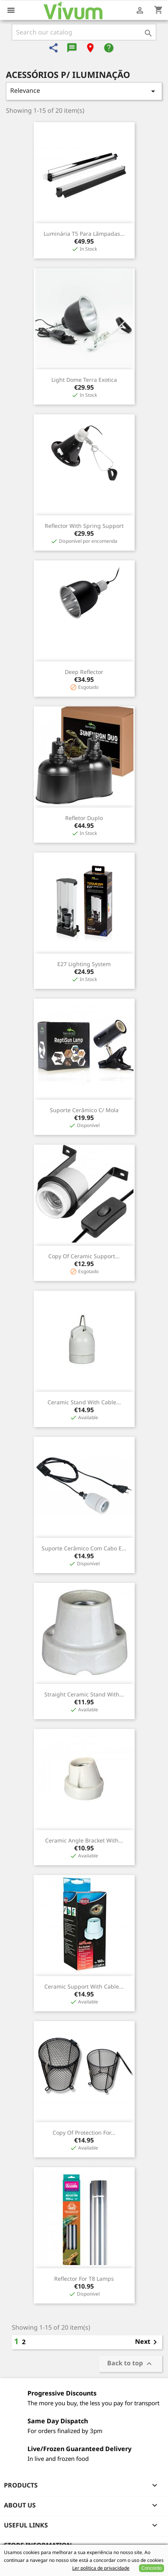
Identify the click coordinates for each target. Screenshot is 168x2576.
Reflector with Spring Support (84, 525)
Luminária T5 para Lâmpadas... (84, 233)
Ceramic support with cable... (84, 1986)
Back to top (130, 2364)
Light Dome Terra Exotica (84, 379)
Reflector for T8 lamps (84, 2278)
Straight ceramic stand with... (84, 1694)
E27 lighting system (84, 964)
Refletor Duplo (84, 818)
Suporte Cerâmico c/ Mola (84, 1110)
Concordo (151, 2568)
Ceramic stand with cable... (84, 1402)
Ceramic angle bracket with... (84, 1840)
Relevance (84, 91)
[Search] (84, 32)
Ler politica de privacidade (101, 2568)
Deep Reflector (84, 672)
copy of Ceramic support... (84, 1256)
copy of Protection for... (84, 2132)
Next (147, 2342)
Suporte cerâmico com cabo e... (84, 1548)
